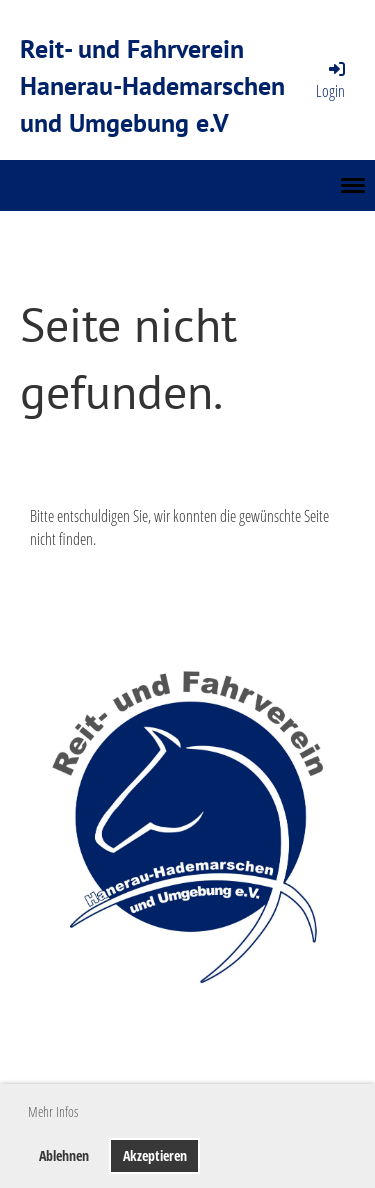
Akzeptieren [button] (155, 1155)
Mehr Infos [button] (53, 1111)
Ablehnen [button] (64, 1155)
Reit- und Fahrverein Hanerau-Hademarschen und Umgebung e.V (152, 85)
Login (332, 80)
